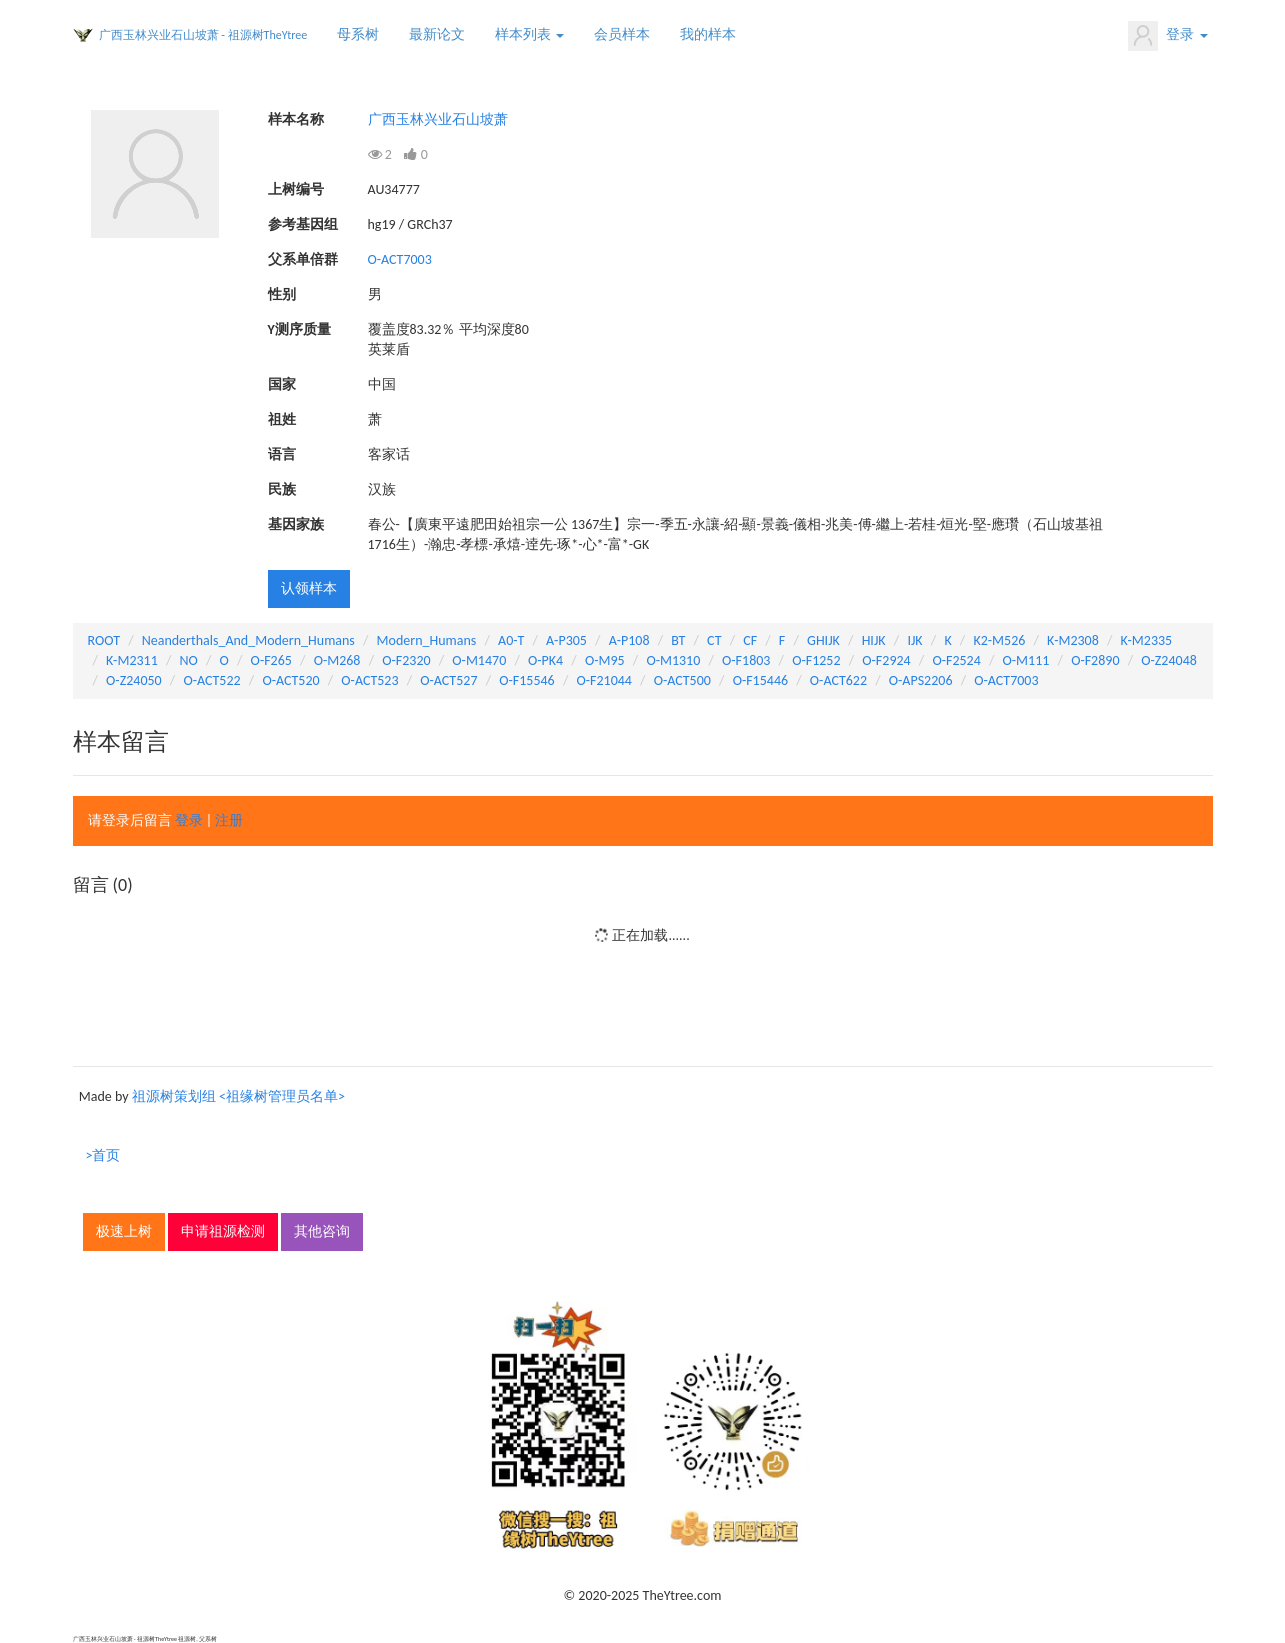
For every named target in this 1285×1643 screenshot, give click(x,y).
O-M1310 (673, 660)
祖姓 (282, 419)
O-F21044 (603, 680)
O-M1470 (479, 660)
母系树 (358, 34)
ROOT (104, 640)
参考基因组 (303, 224)
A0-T (511, 640)
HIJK (874, 640)
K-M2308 (1073, 640)
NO (189, 660)
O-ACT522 (211, 680)
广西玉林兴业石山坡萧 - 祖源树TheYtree (203, 35)
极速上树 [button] (124, 1231)
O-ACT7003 (400, 259)
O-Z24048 (1169, 660)
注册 (229, 820)
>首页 (103, 1155)
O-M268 (337, 660)
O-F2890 (1095, 660)
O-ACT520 (290, 680)
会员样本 (622, 34)
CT (714, 640)
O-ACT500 (682, 680)
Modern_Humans (427, 640)
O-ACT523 (369, 680)
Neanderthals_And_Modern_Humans (248, 640)
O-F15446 (760, 680)
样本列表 (529, 34)
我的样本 (708, 34)
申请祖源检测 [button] (223, 1231)
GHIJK (823, 640)
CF (750, 640)
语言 (282, 454)
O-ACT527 (448, 680)
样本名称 (296, 119)
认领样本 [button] (309, 588)
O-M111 (1026, 660)
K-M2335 (1147, 640)
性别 (282, 294)
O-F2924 (886, 660)
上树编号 (296, 189)
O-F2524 (956, 660)
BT (678, 640)
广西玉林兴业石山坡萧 (438, 119)
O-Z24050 (134, 680)
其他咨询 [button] (322, 1231)
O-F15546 (526, 680)
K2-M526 (999, 640)
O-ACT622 (838, 680)
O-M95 (605, 660)
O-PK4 (545, 660)
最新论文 (437, 34)
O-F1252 (816, 660)
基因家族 (296, 524)
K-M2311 (132, 660)
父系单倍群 (303, 259)
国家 (282, 384)
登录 (1167, 36)
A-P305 (566, 640)
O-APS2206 (921, 680)
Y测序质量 (299, 329)
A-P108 (629, 640)
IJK (914, 640)
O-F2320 (406, 660)
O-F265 (271, 660)
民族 (282, 489)
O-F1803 (746, 660)
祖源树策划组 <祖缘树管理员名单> (238, 1096)
